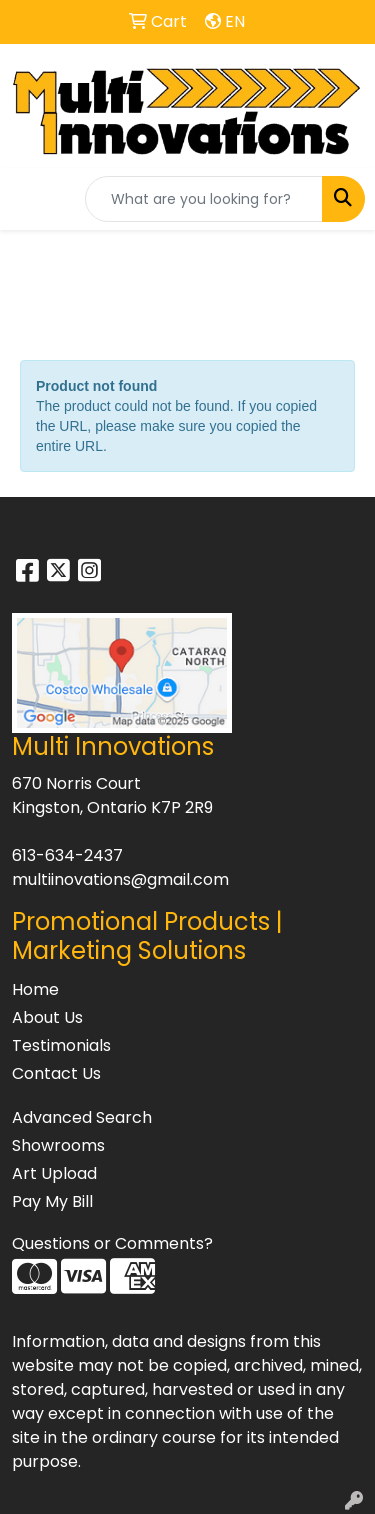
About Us (47, 1017)
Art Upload (54, 1173)
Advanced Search (82, 1117)
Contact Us (56, 1073)
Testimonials (61, 1045)
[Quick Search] (204, 199)
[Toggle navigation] (31, 199)
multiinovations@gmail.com (120, 879)
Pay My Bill (52, 1201)
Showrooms (58, 1145)
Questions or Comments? (112, 1243)
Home (35, 989)
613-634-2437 (67, 855)
